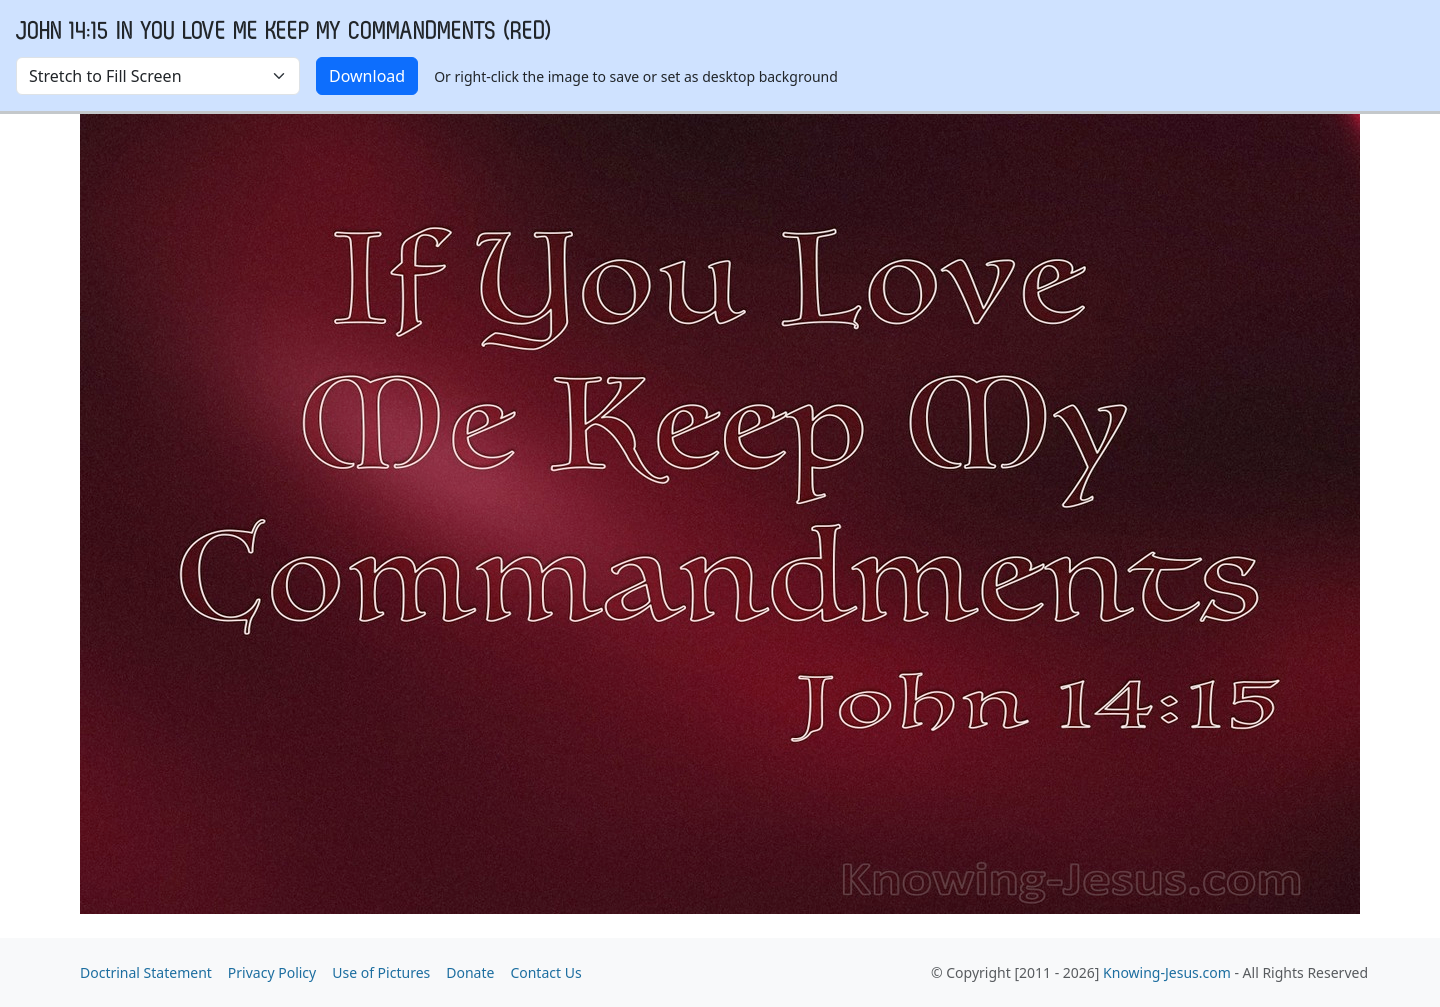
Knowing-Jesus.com (1167, 972)
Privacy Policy (272, 972)
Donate (470, 972)
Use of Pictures (381, 972)
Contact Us (545, 972)
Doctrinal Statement (146, 972)
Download (367, 76)
